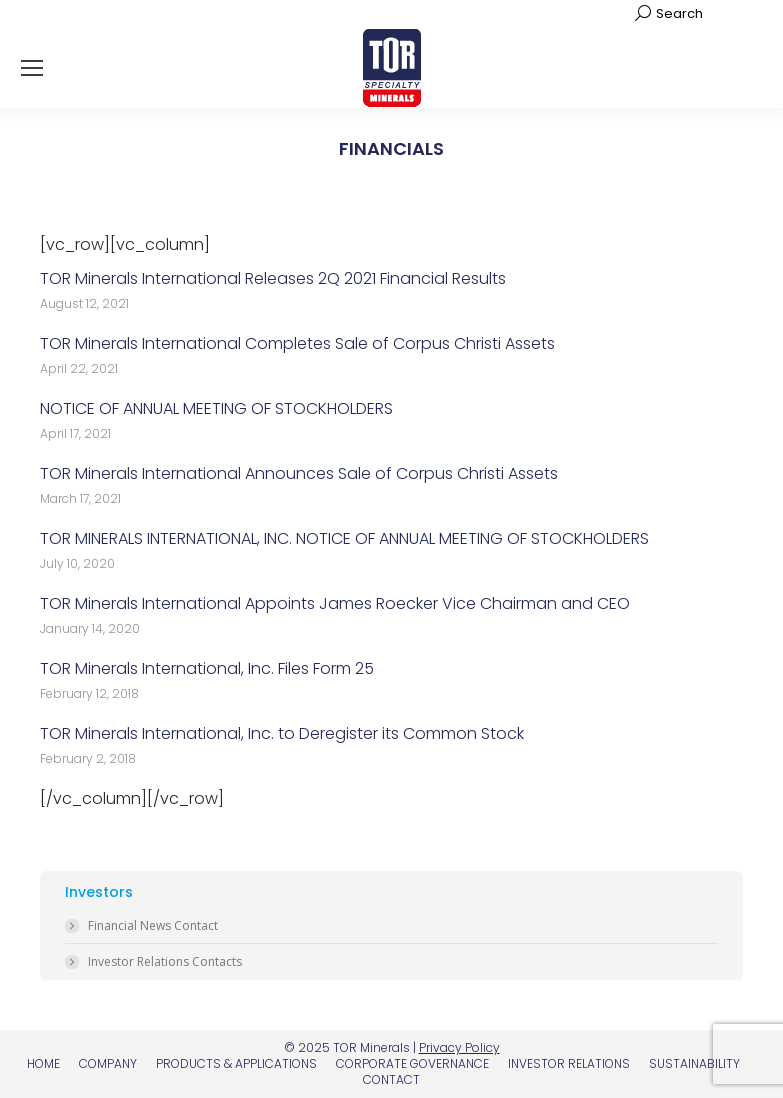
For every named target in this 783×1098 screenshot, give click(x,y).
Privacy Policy (459, 1047)
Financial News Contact (153, 926)
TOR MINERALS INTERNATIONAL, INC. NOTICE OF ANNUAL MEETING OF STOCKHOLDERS (344, 538)
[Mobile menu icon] (32, 68)
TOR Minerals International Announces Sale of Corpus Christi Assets (299, 473)
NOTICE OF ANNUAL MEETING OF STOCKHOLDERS (216, 408)
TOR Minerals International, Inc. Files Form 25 (207, 668)
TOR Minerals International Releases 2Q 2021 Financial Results (273, 278)
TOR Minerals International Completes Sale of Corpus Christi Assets (297, 343)
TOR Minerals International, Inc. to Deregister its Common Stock (282, 733)
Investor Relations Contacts (165, 962)
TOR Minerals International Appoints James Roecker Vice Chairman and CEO (335, 603)
